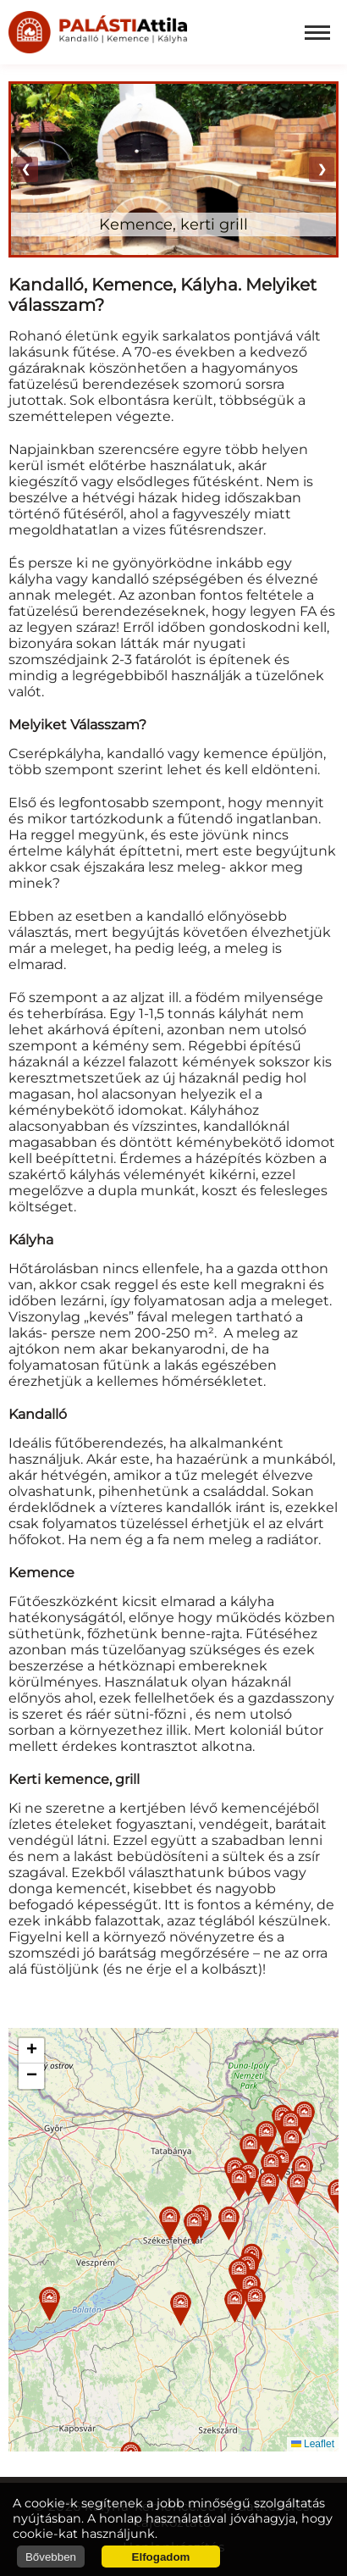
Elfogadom (161, 2557)
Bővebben (50, 2557)
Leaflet (312, 2444)
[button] (169, 2223)
